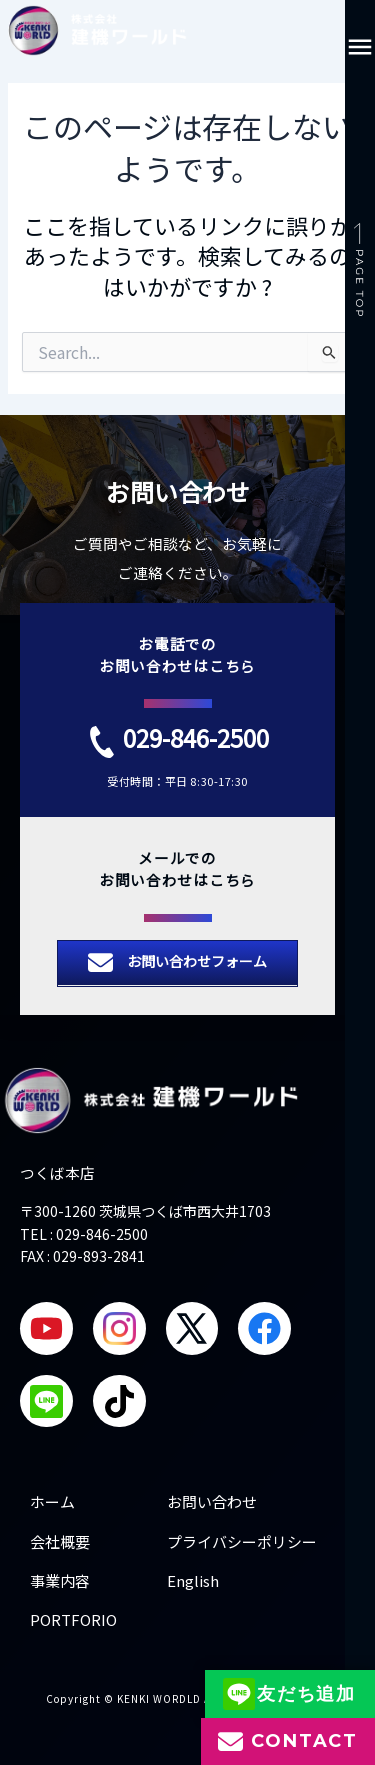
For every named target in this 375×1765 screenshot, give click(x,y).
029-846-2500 (196, 737)
